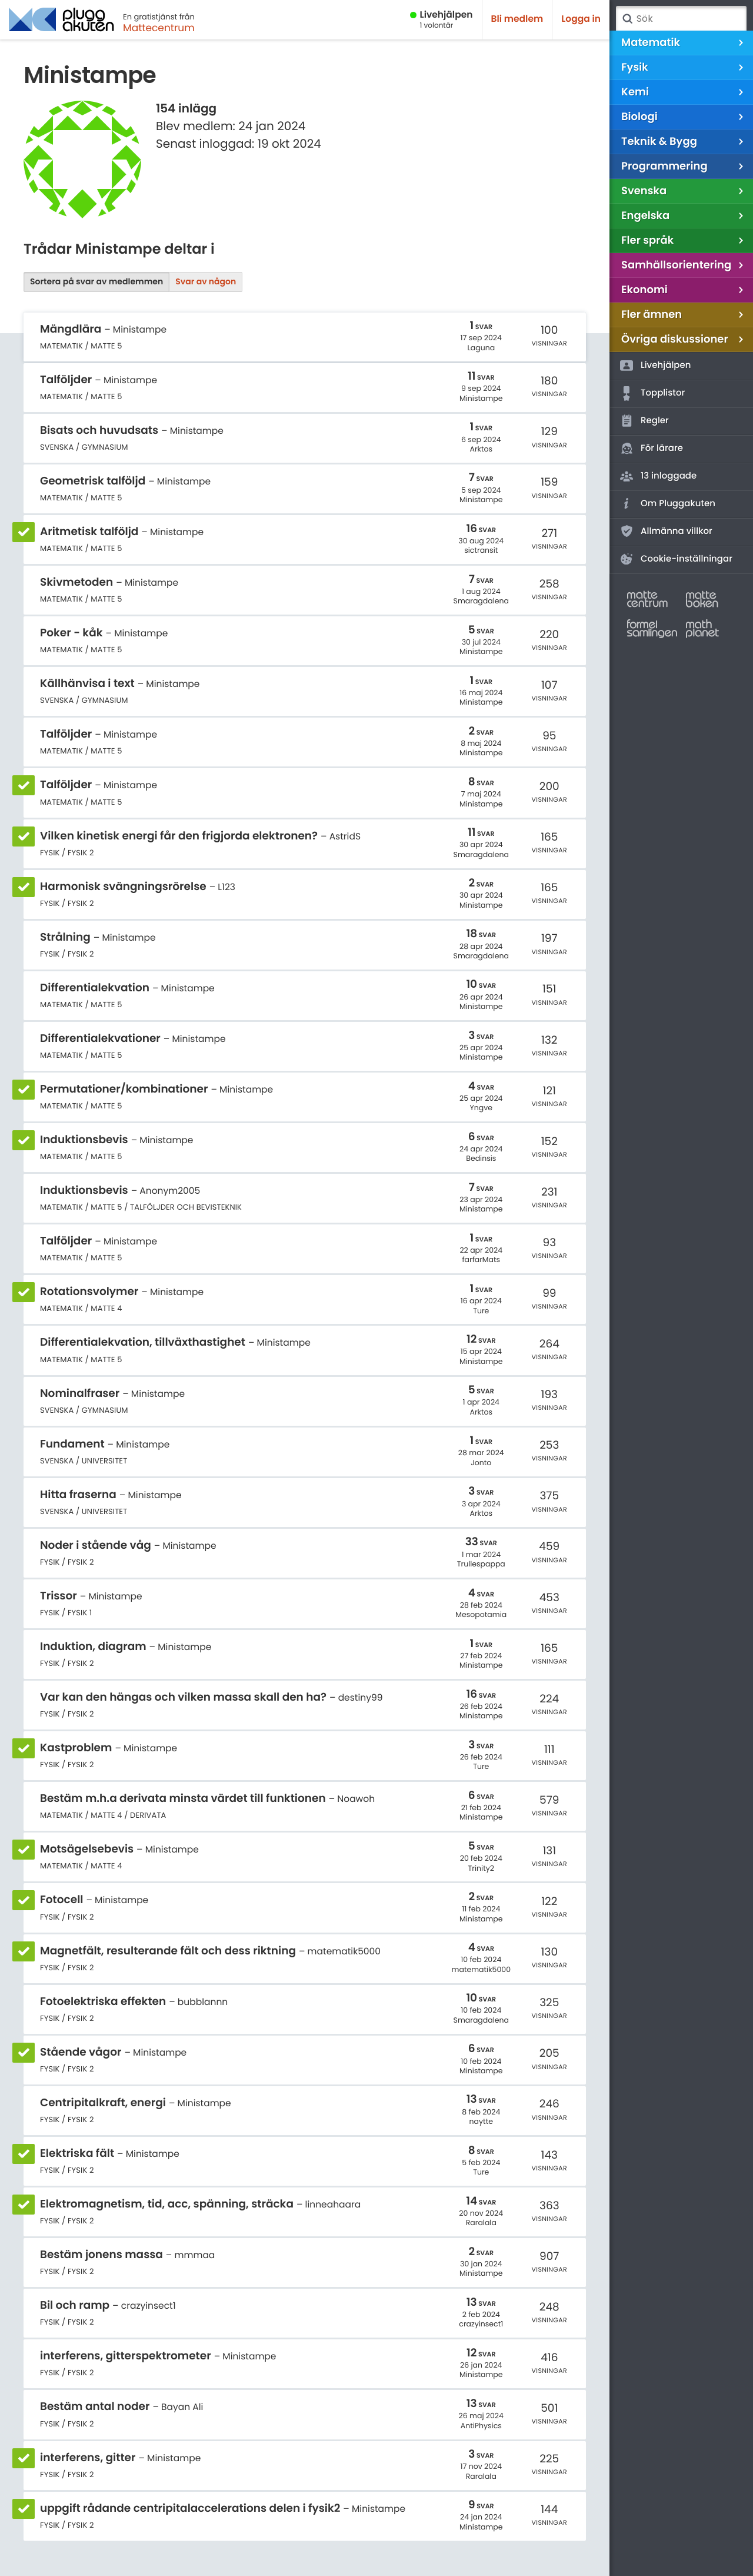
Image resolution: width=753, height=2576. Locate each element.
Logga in (581, 19)
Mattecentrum (159, 27)
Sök (627, 19)
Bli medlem (517, 19)
